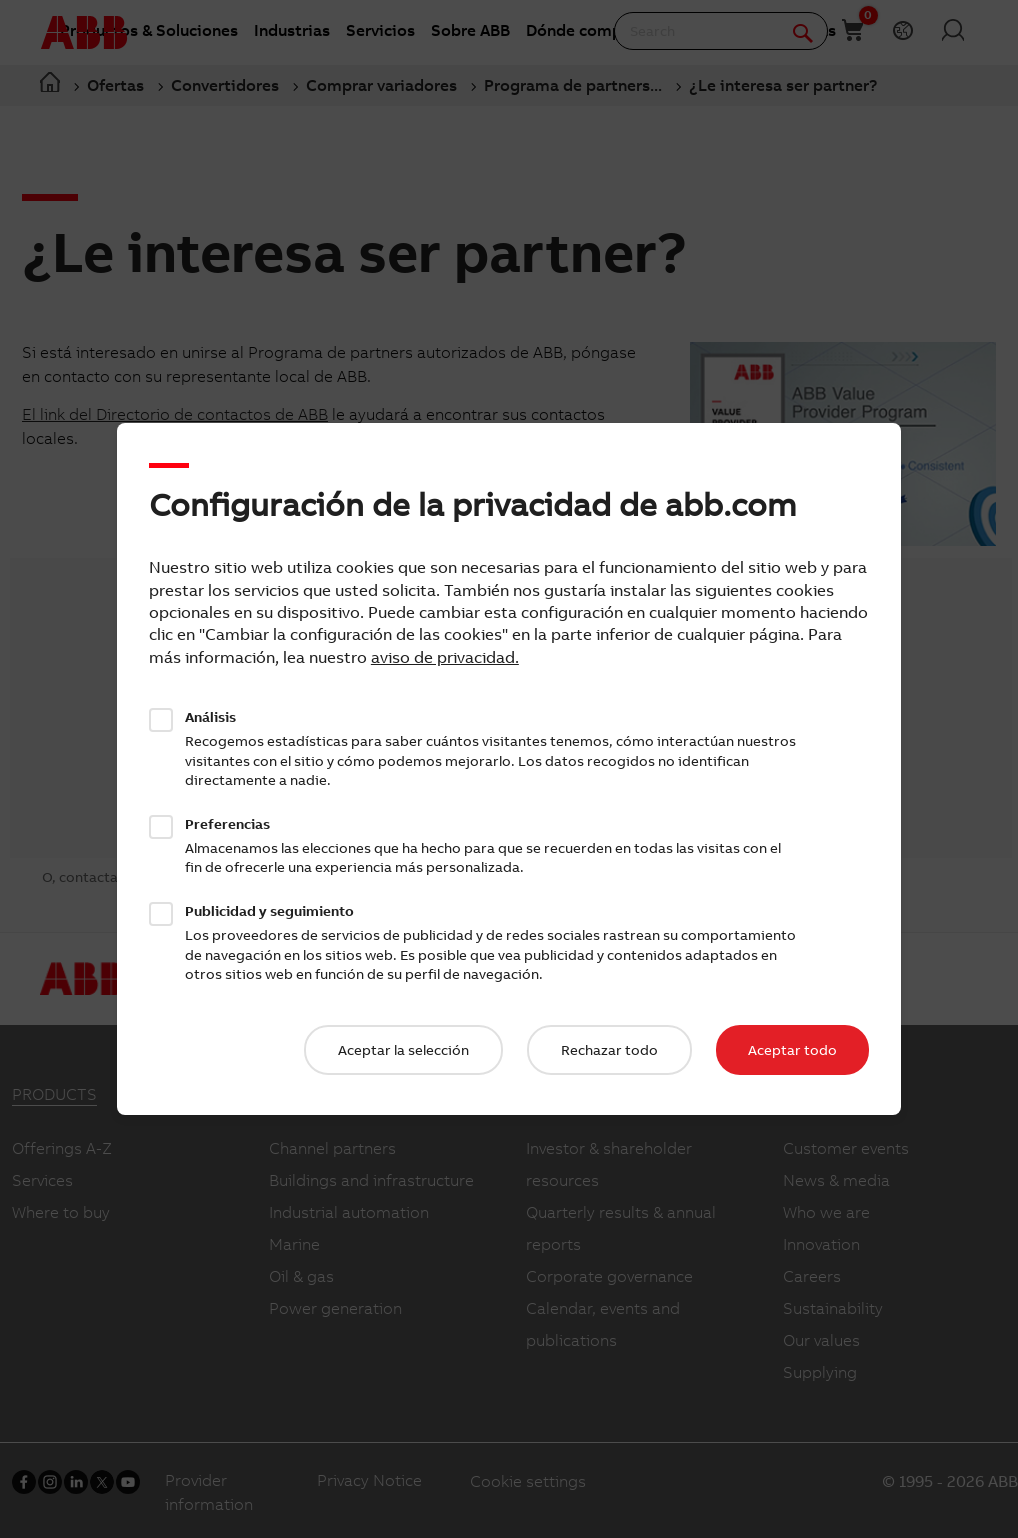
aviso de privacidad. (445, 657)
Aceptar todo (792, 1050)
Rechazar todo (609, 1050)
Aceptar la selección (403, 1050)
